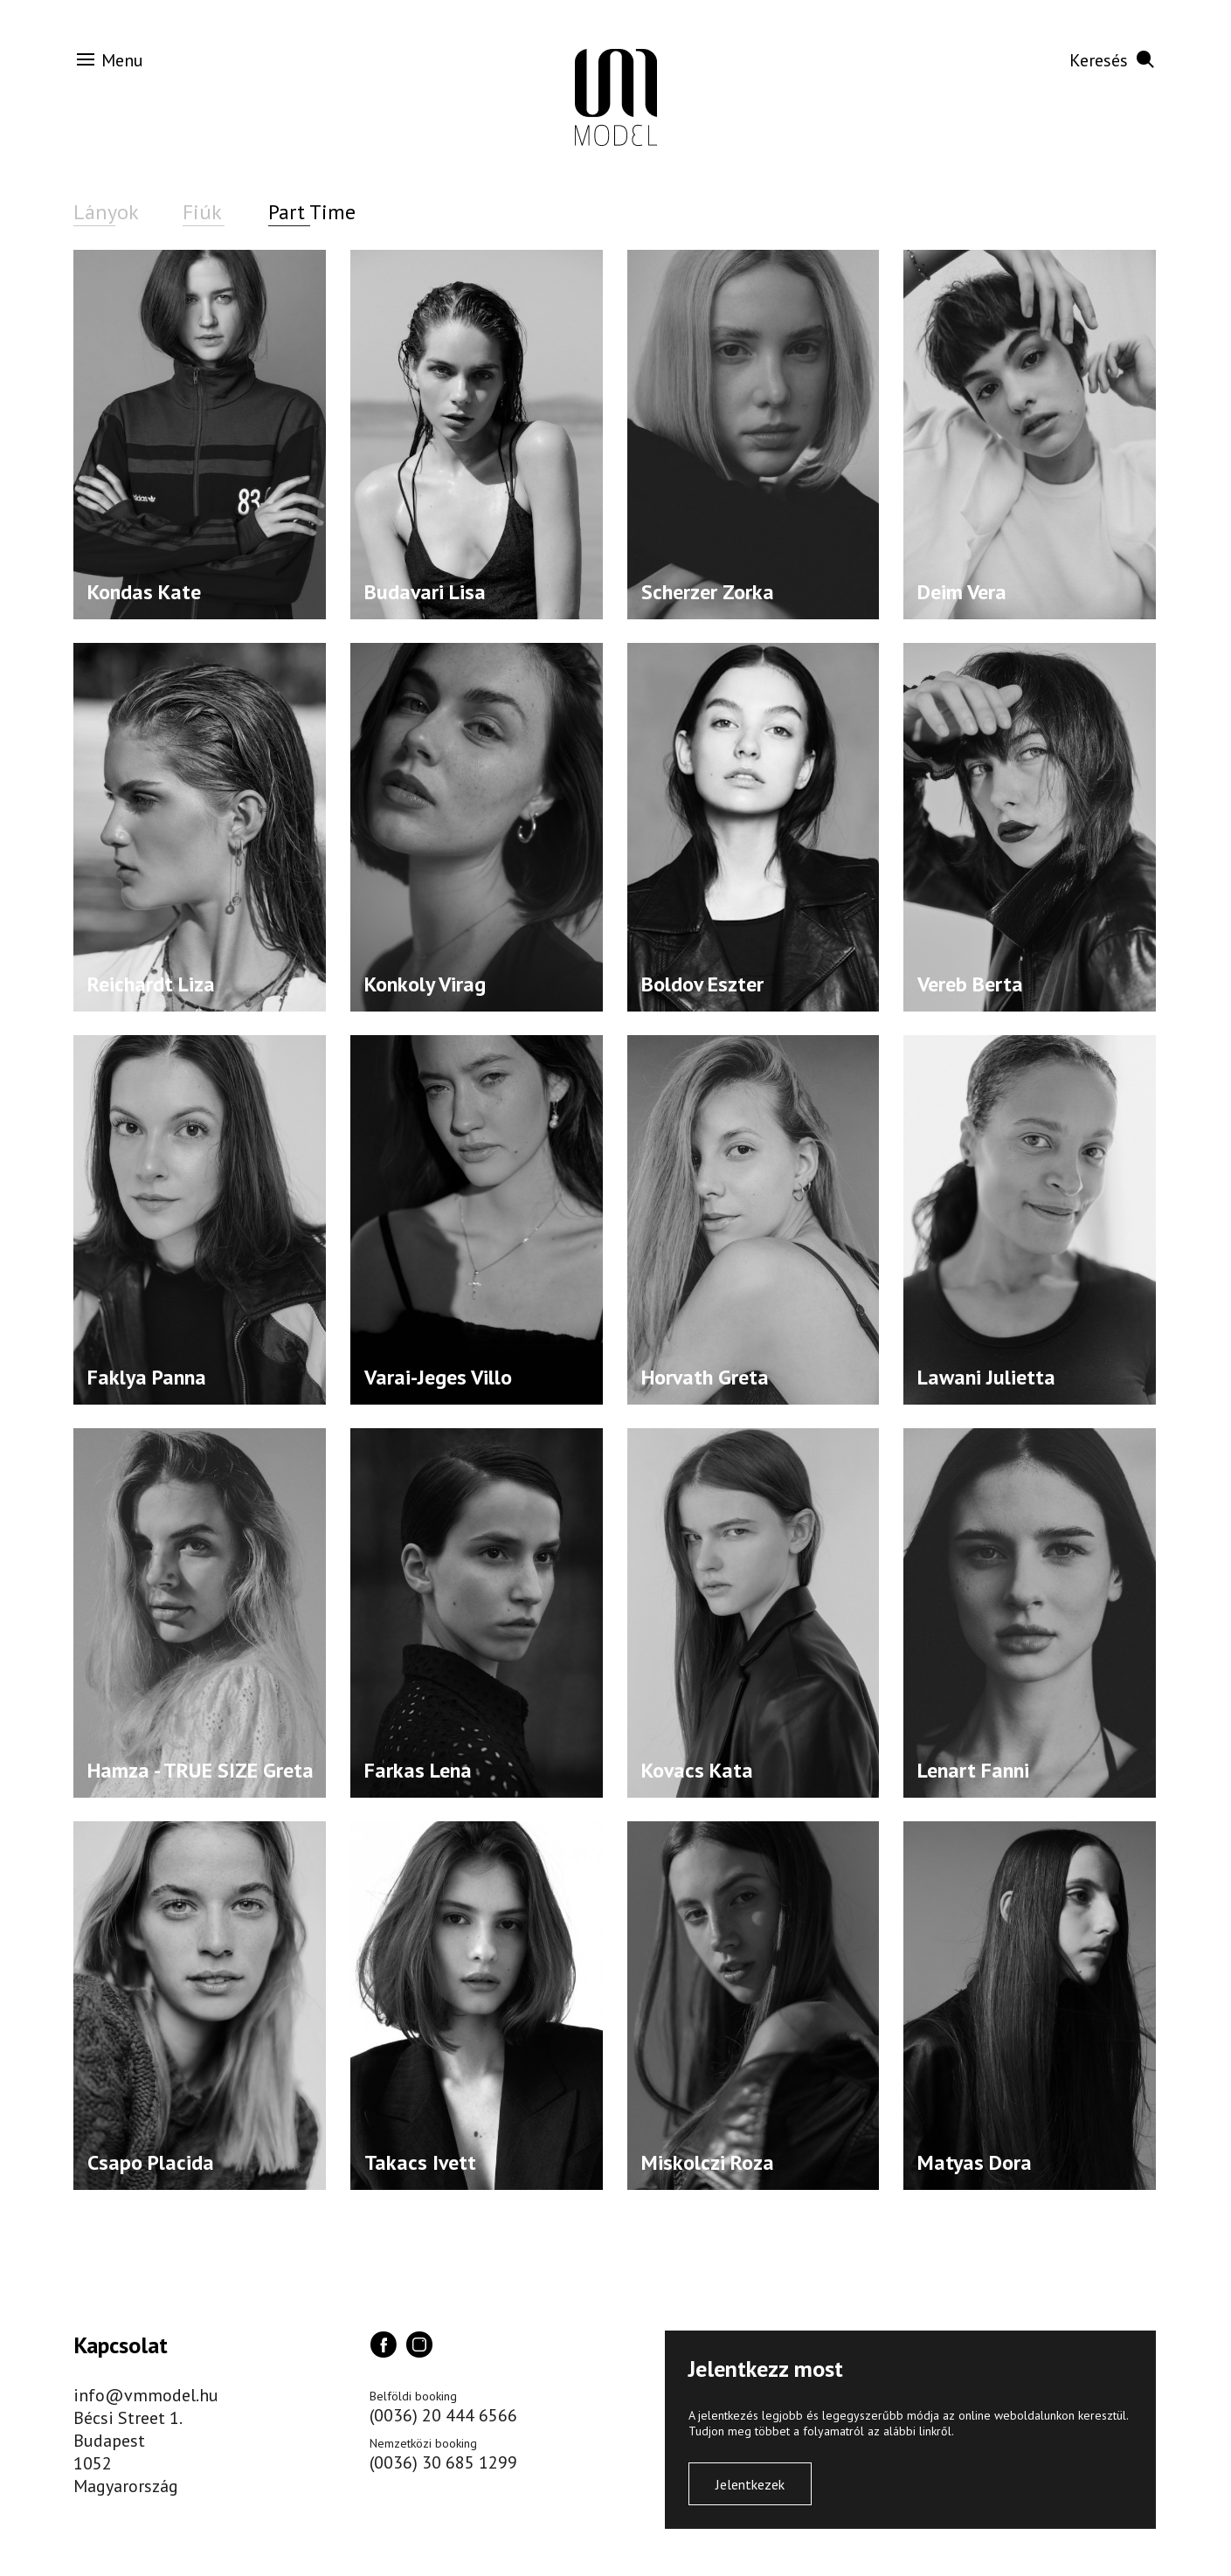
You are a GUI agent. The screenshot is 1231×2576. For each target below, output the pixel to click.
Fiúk (202, 211)
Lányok (106, 211)
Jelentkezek (750, 2484)
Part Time (312, 211)
